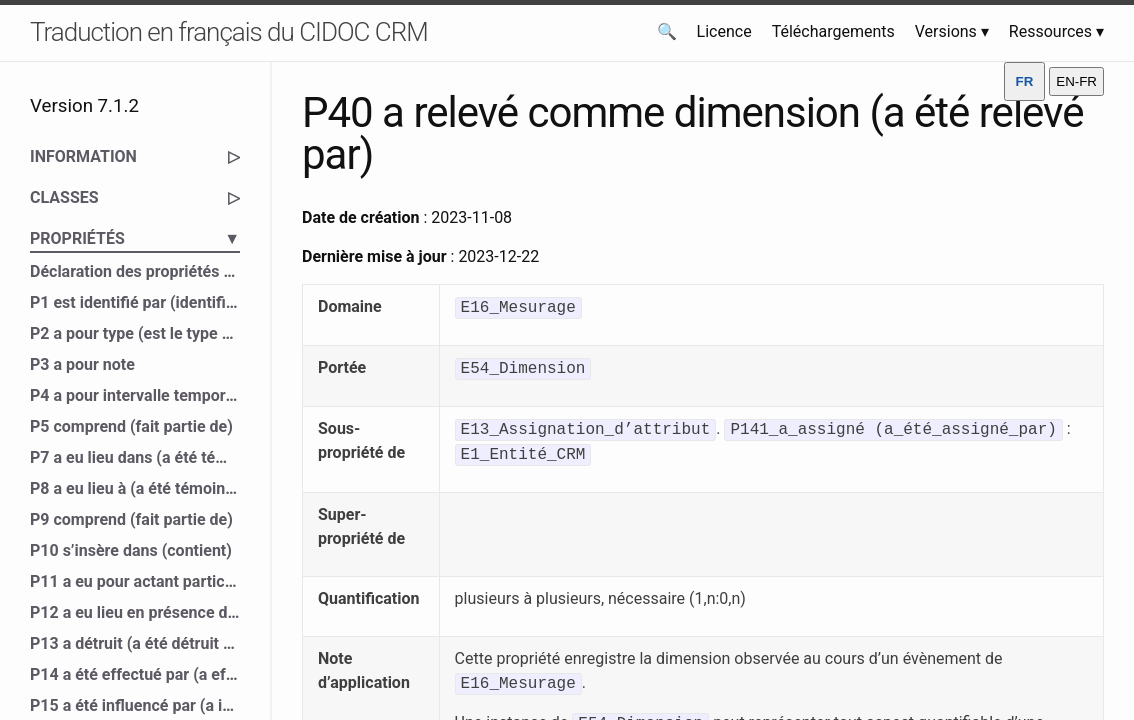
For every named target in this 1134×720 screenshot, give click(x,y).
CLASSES (135, 198)
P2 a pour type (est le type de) (135, 333)
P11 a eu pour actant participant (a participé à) (135, 581)
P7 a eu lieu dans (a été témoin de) (135, 457)
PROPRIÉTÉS (135, 239)
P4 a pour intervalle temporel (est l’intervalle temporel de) (135, 395)
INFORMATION (135, 157)
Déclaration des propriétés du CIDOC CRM (135, 271)
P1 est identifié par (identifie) (135, 302)
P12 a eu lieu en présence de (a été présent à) (135, 612)
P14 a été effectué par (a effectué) (135, 674)
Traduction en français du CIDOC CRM (229, 32)
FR (1025, 81)
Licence (724, 31)
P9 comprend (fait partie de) (131, 519)
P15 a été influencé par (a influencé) (135, 705)
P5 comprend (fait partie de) (131, 426)
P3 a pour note (82, 364)
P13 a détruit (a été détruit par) (135, 643)
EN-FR (1076, 81)
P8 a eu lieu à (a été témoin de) (135, 488)
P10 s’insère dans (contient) (131, 550)
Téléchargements (833, 31)
